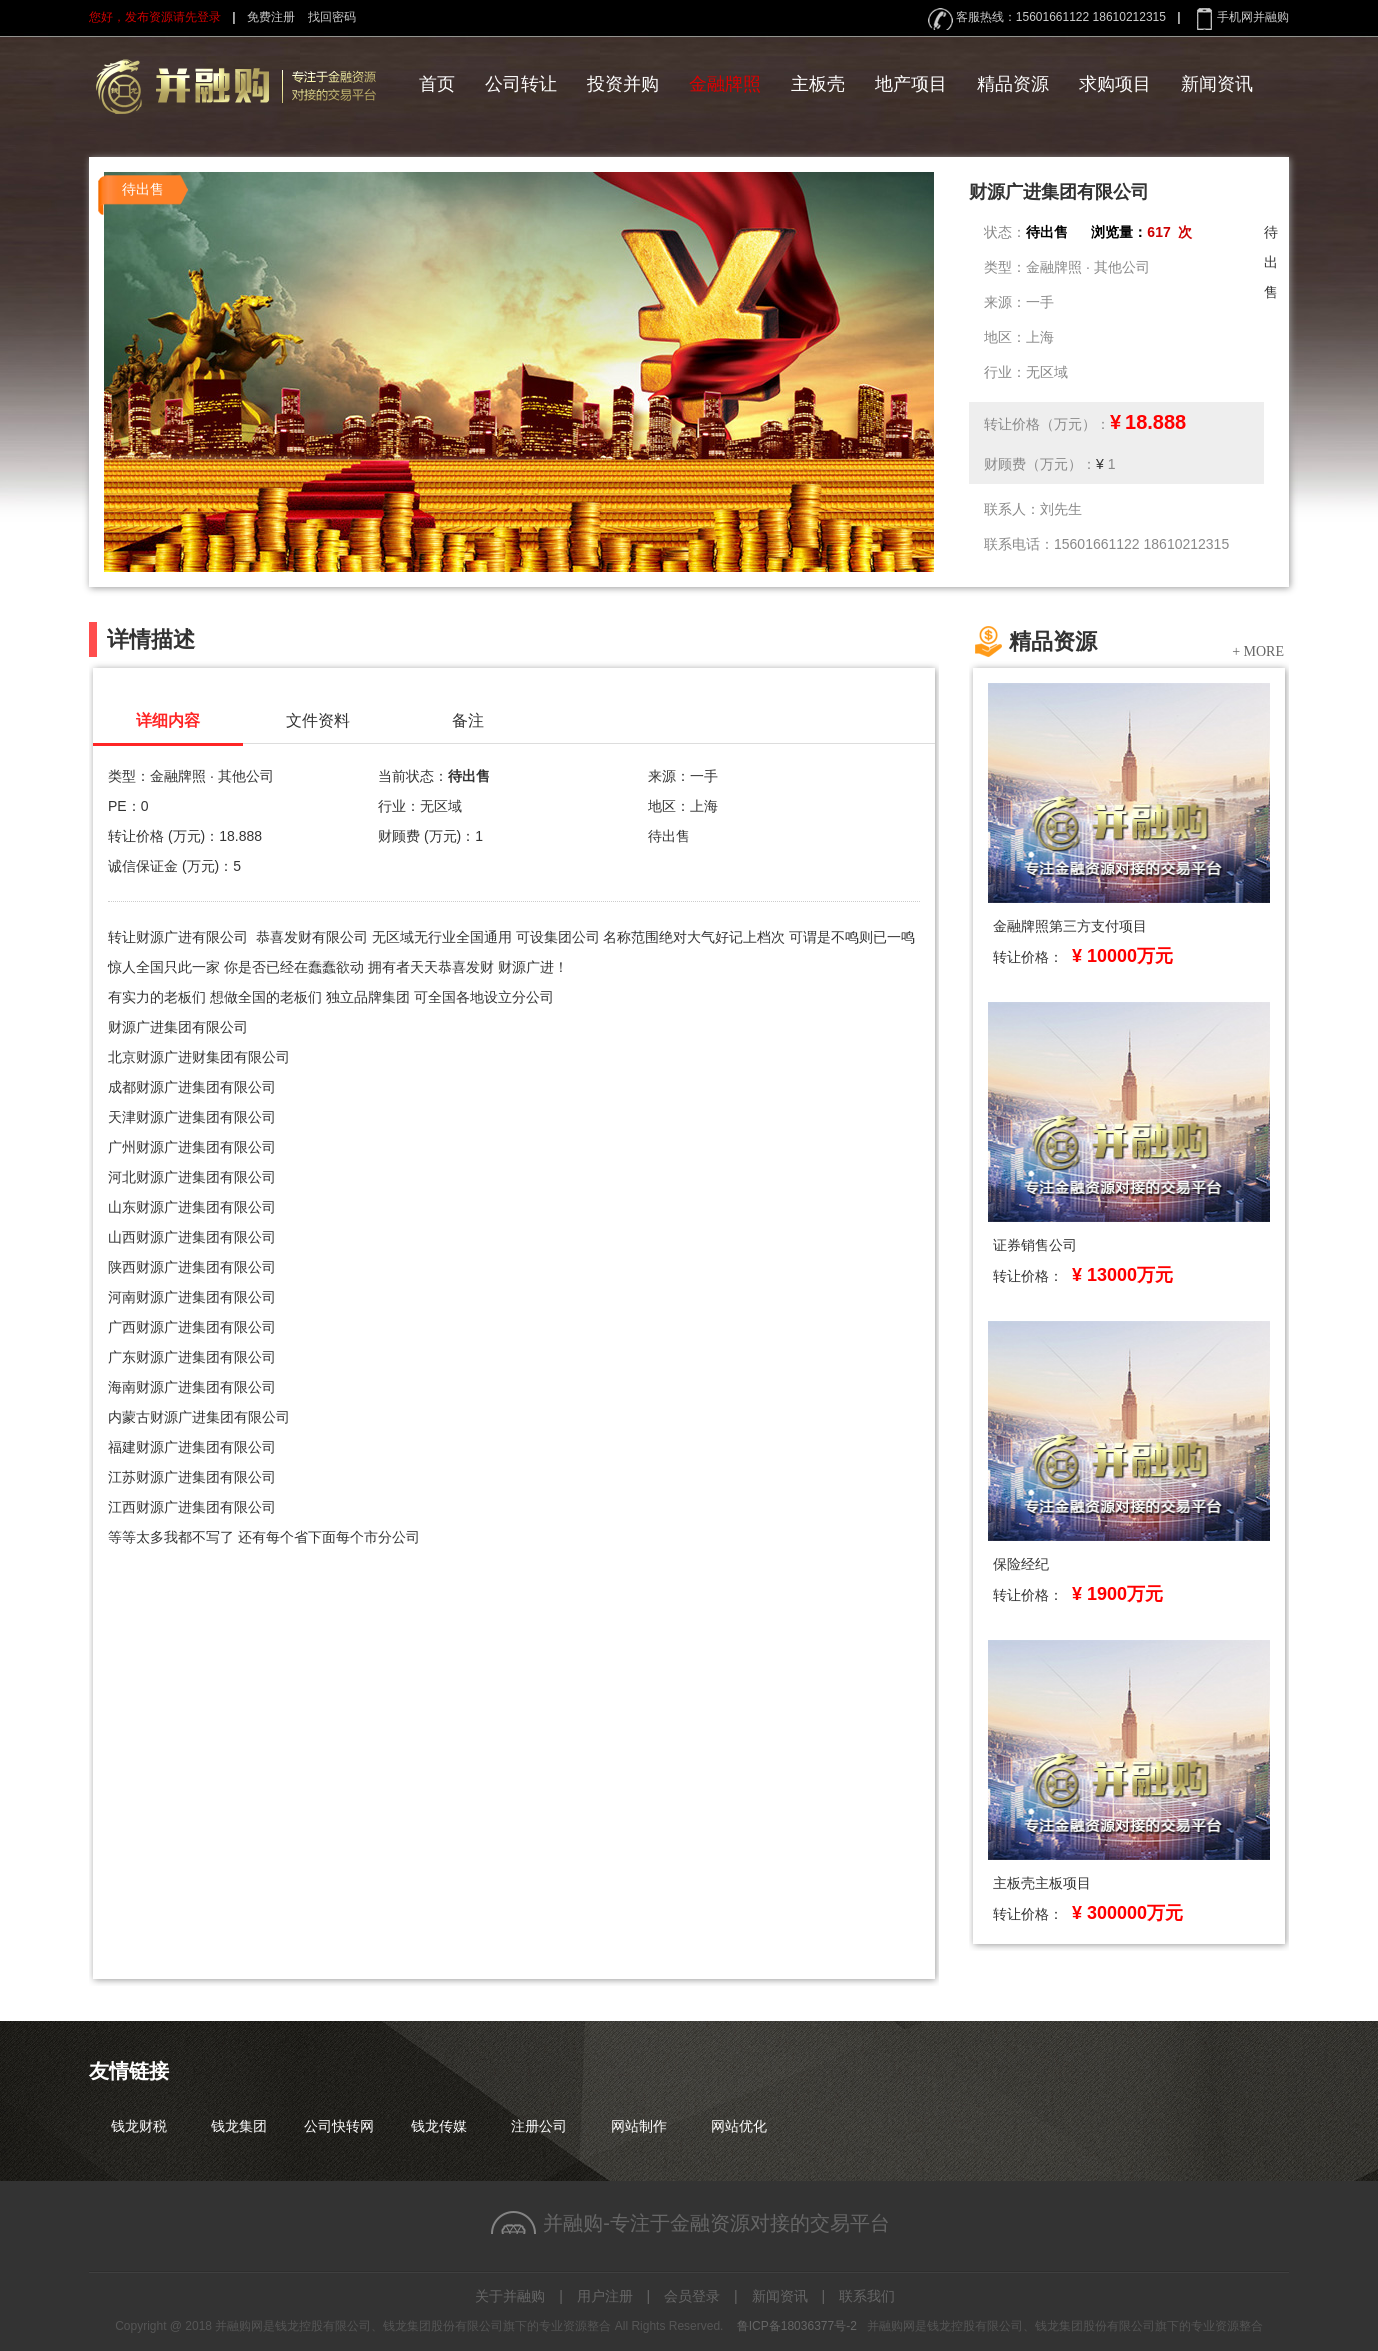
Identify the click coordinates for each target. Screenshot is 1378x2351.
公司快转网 (339, 2126)
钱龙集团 (239, 2126)
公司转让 (521, 84)
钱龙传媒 (439, 2126)
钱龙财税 (139, 2126)
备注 (468, 720)
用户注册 (605, 2296)
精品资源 (1013, 84)
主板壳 (818, 84)
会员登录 (692, 2296)
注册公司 (539, 2126)
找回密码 (332, 17)
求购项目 (1115, 84)
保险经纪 (1021, 1564)
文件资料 (318, 720)
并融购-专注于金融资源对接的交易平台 (716, 2223)
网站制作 (639, 2126)
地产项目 (911, 84)
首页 (437, 84)
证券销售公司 (1035, 1245)
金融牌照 (725, 84)
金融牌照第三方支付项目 (1070, 926)
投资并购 (623, 84)
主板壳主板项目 (1042, 1883)
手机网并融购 (1253, 17)
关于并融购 (510, 2296)
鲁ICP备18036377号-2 (797, 2326)
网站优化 (739, 2126)
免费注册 (271, 17)
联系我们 (867, 2296)
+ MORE (1258, 650)
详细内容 (168, 720)
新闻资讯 (1217, 84)
